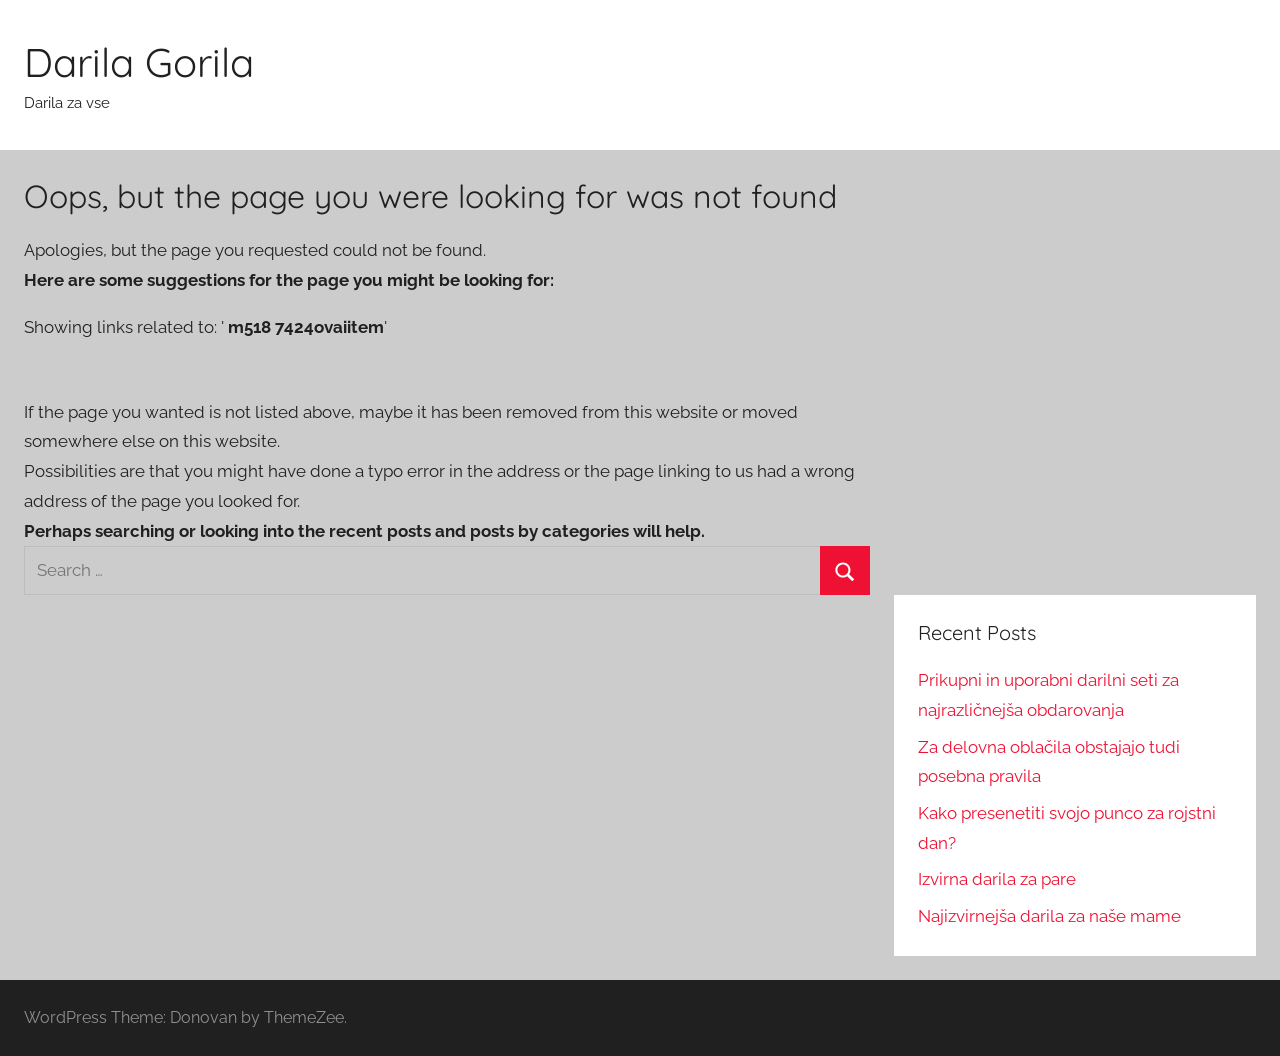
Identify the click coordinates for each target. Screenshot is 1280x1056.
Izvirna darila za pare (997, 879)
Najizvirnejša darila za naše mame (1049, 916)
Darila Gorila (139, 62)
